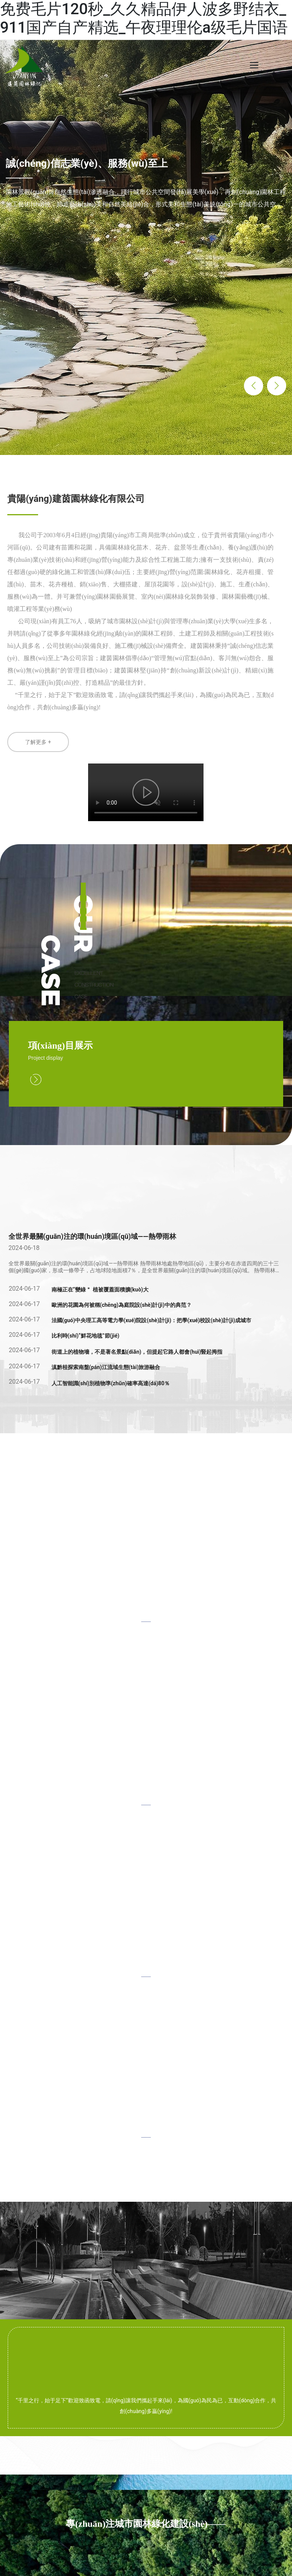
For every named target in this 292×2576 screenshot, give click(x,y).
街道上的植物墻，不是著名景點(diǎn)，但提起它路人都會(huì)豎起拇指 (137, 1352)
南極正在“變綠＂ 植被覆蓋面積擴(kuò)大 (100, 1289)
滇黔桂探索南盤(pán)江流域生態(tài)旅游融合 (106, 1367)
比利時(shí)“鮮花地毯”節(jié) (86, 1336)
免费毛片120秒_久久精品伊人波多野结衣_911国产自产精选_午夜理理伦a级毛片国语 (144, 18)
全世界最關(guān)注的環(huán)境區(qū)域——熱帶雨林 (92, 1236)
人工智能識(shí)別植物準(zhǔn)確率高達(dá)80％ (111, 1383)
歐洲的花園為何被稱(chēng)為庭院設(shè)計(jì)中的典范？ (122, 1305)
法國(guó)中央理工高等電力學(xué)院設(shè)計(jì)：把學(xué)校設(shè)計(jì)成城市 (152, 1320)
